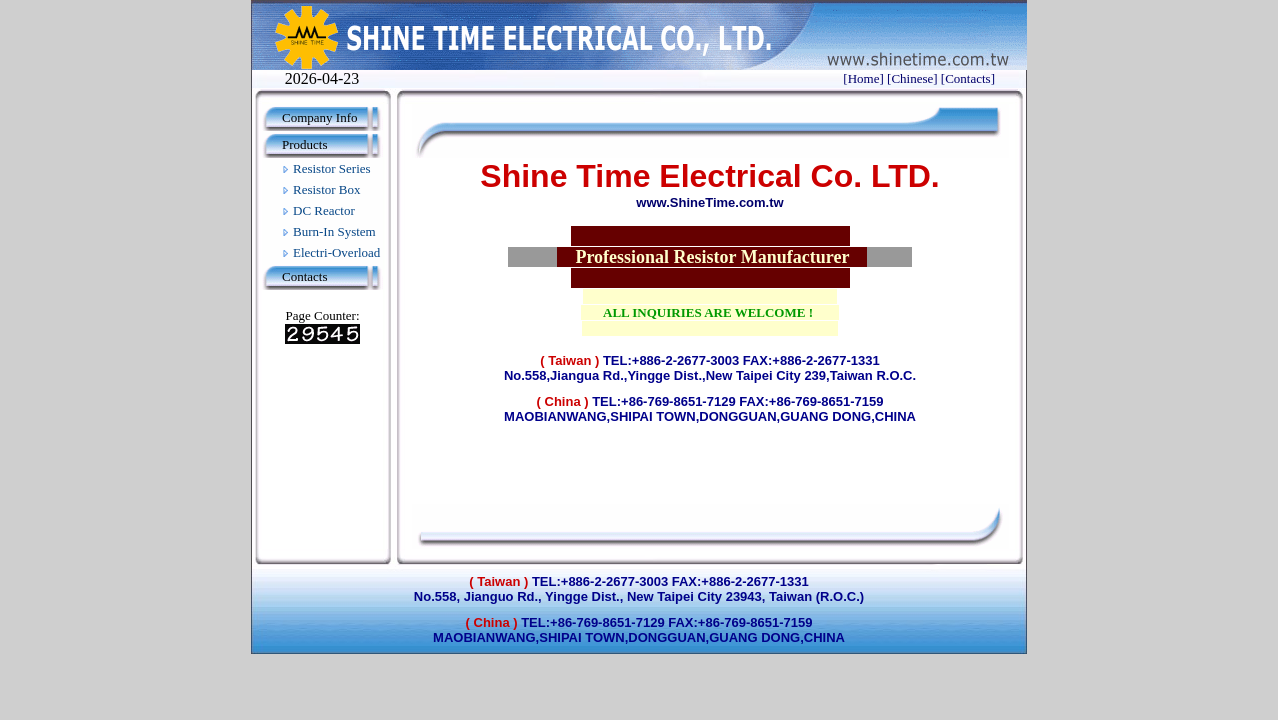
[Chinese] (912, 78)
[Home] (863, 78)
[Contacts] (968, 78)
